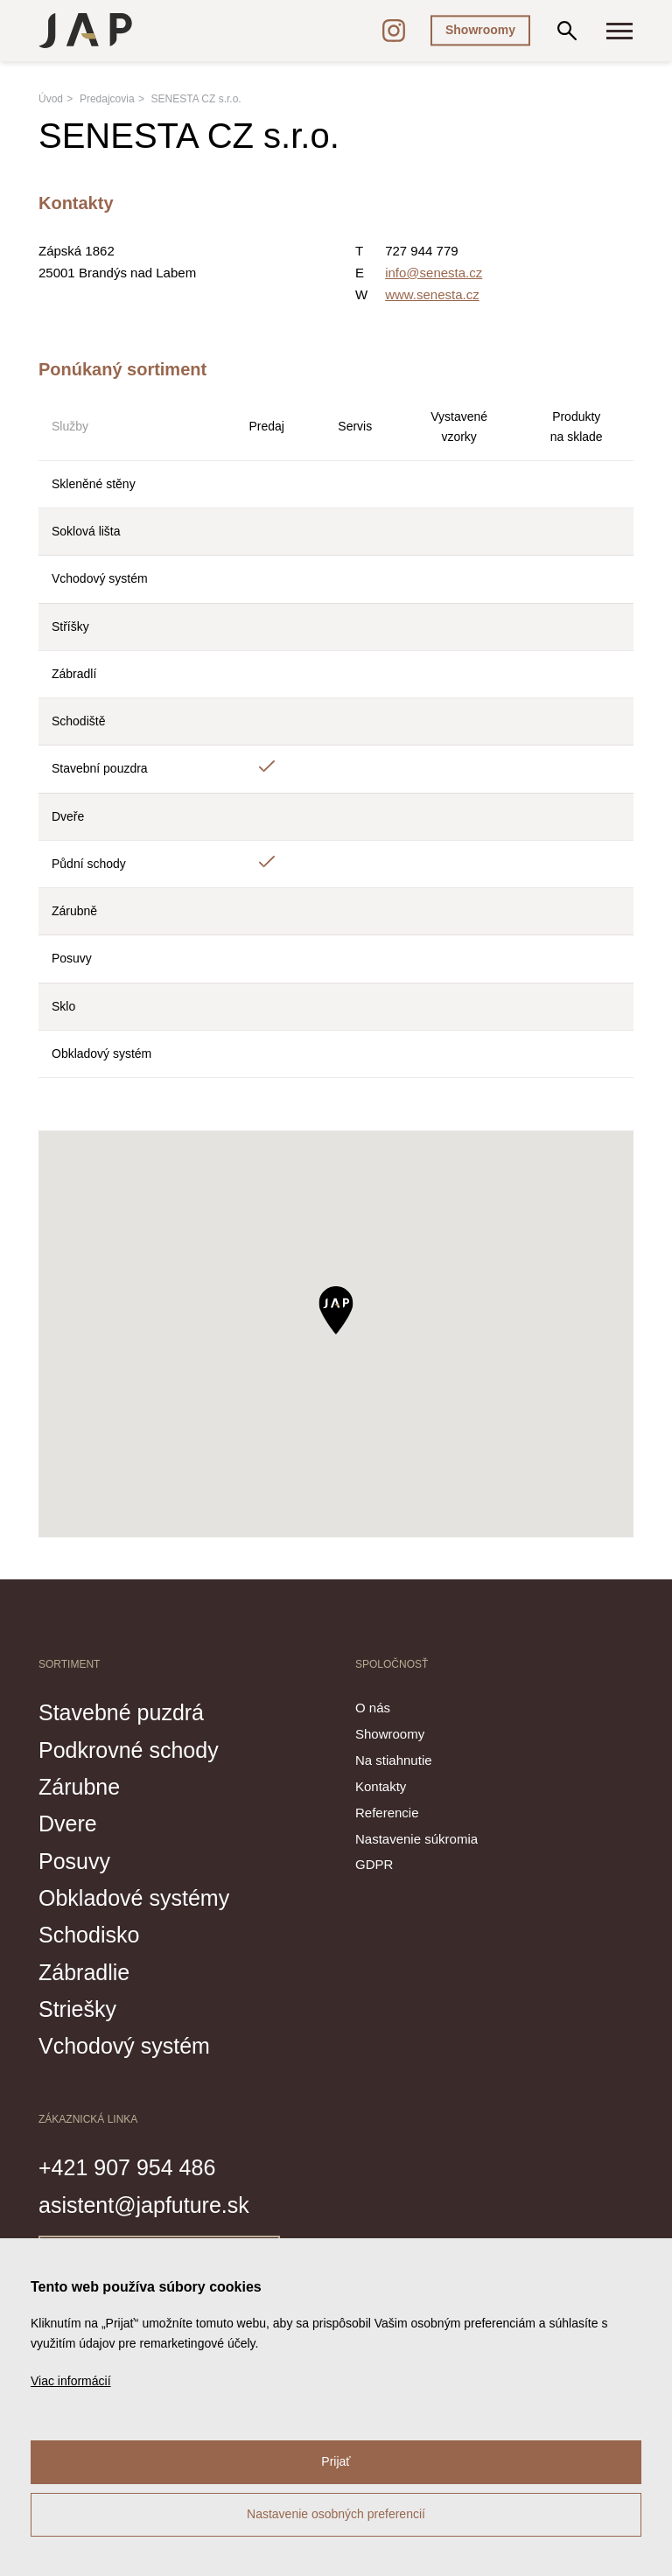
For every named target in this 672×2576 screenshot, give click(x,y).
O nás (372, 1707)
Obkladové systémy (133, 1898)
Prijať (335, 2461)
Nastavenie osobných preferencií (336, 2514)
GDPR (374, 1864)
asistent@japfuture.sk (143, 2205)
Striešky (77, 2009)
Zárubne (79, 1786)
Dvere (67, 1823)
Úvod (50, 99)
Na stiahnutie (393, 1760)
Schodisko (88, 1934)
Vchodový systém (124, 2046)
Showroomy (480, 30)
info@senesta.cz (433, 272)
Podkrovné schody (128, 1750)
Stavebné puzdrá (121, 1712)
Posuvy (74, 1861)
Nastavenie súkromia (416, 1838)
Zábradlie (84, 1972)
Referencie (387, 1812)
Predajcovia (107, 99)
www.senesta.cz (432, 294)
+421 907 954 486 (126, 2167)
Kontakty (380, 1786)
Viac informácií (71, 2381)
